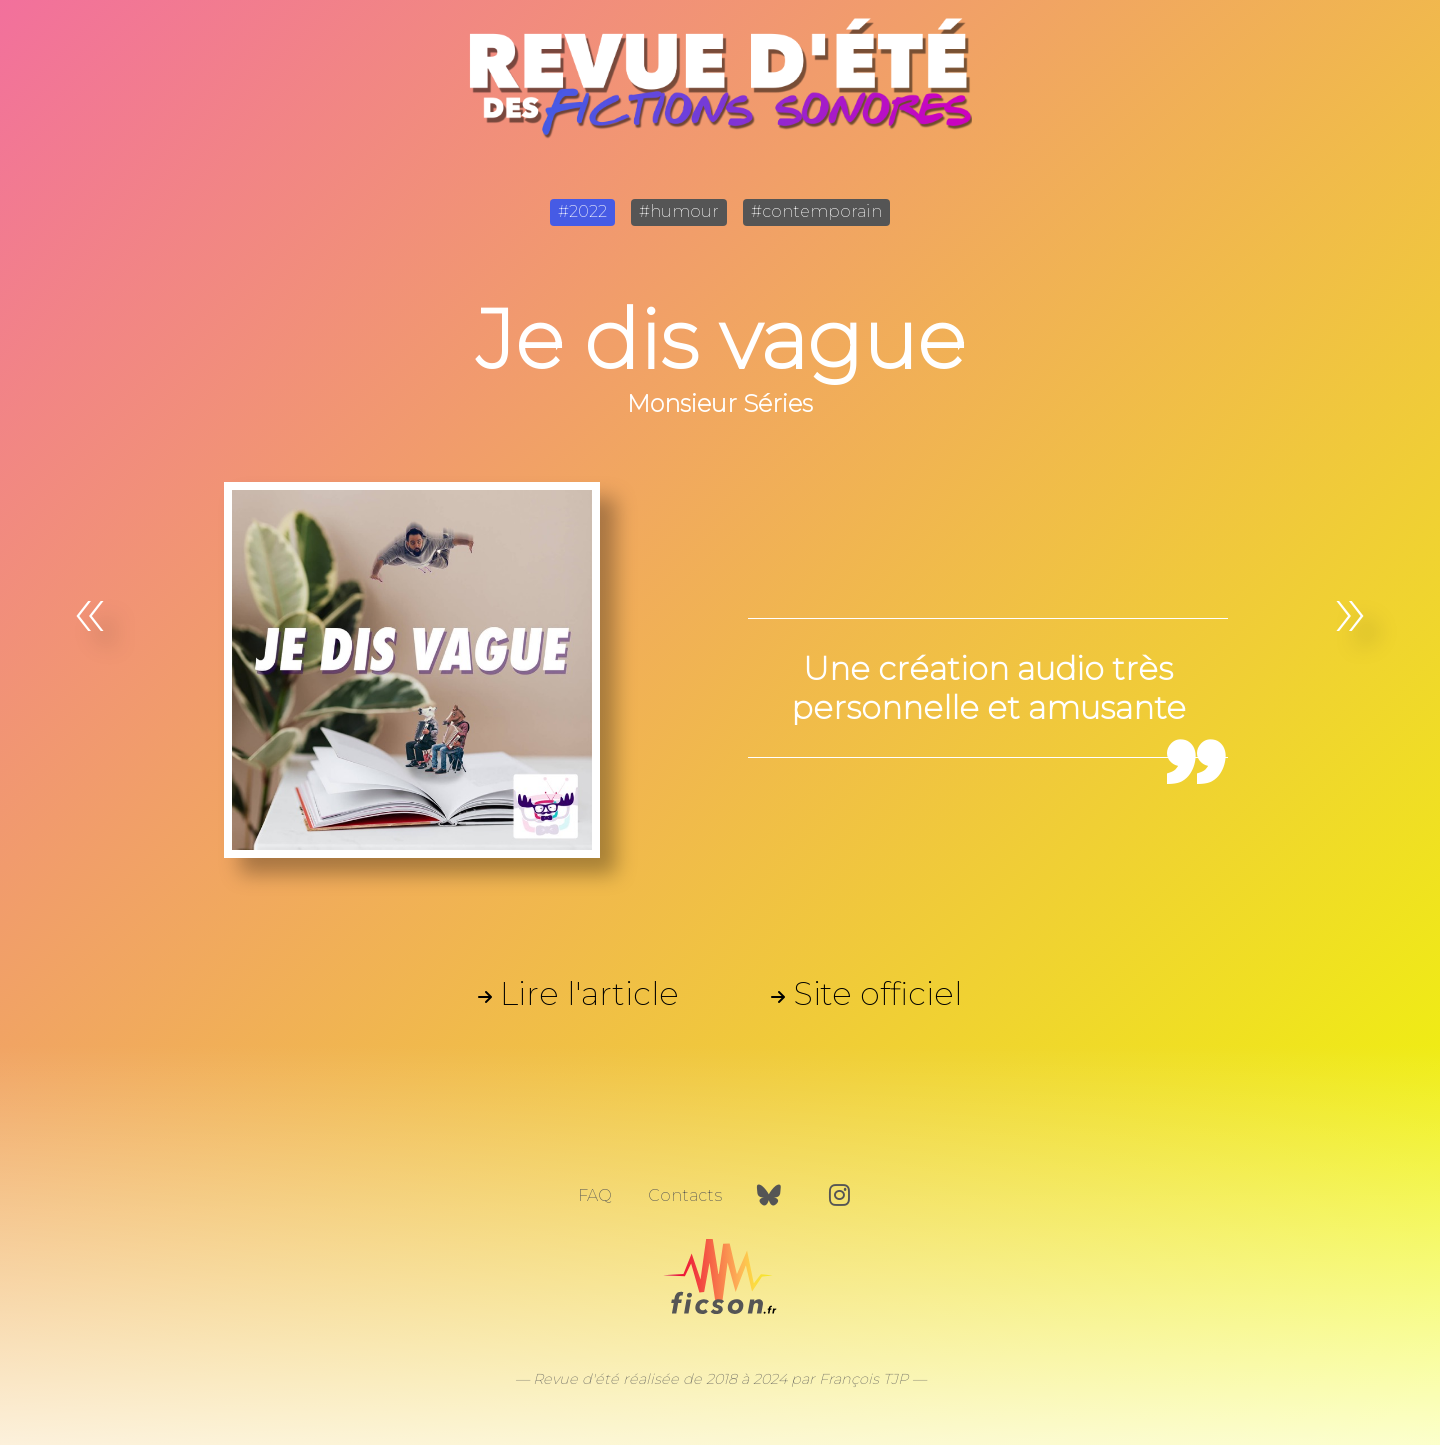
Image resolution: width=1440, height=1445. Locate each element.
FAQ (595, 1195)
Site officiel (877, 993)
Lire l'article (589, 993)
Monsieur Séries (720, 403)
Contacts (685, 1195)
